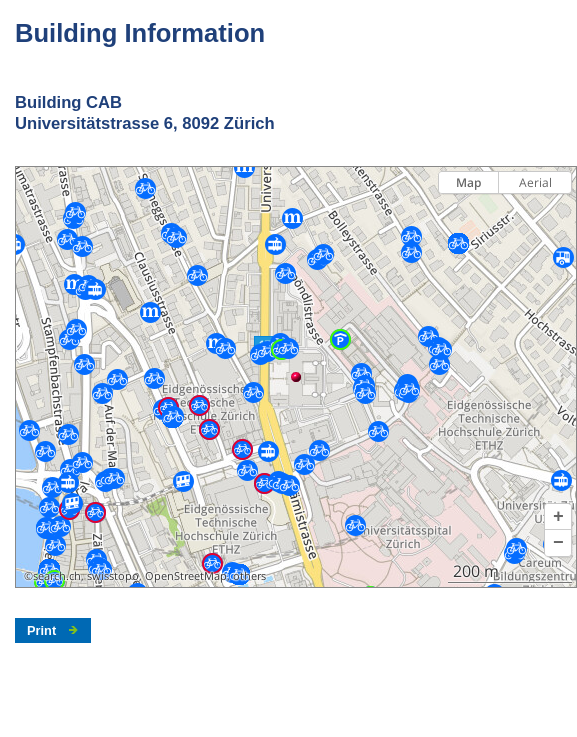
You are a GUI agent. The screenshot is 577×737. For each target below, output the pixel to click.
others (249, 576)
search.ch (57, 576)
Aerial (535, 182)
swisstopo (113, 576)
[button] (558, 517)
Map (468, 182)
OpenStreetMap (186, 576)
